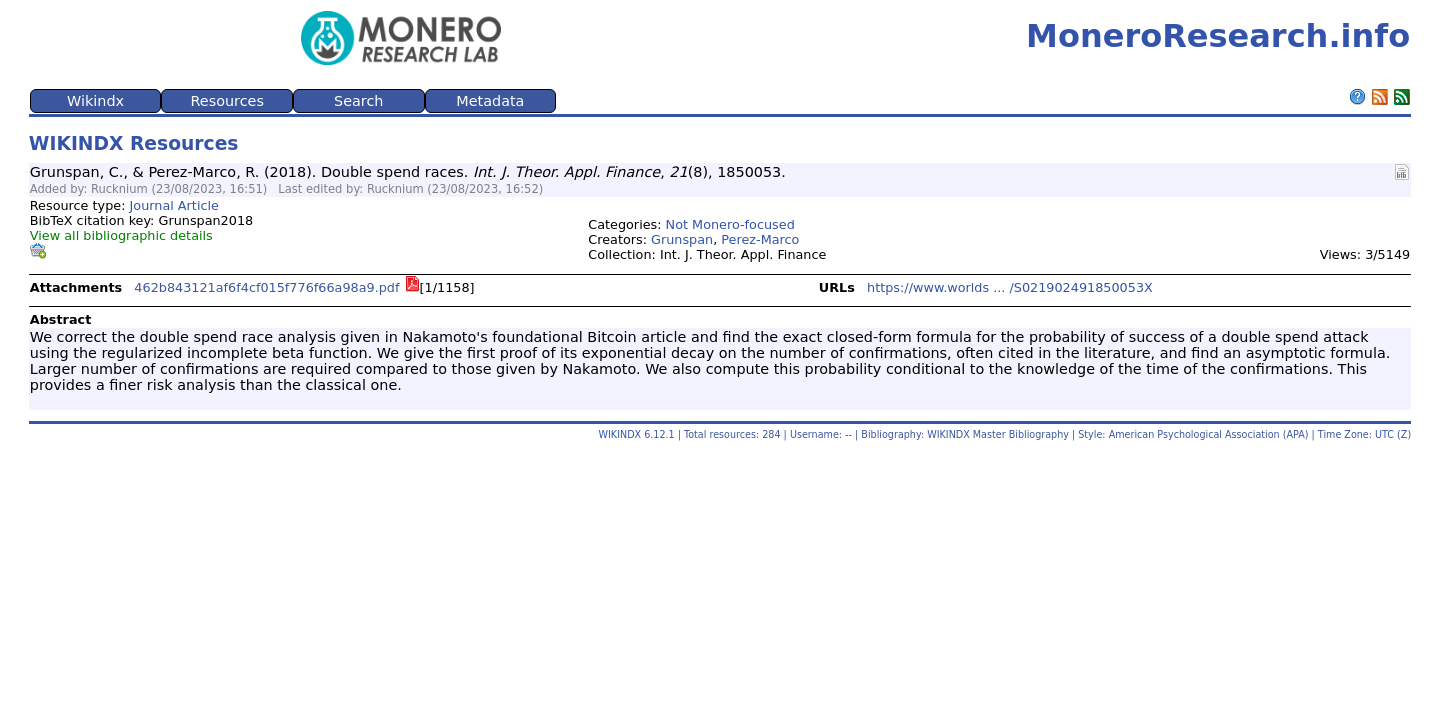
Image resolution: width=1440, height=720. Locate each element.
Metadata (490, 101)
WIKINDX (620, 434)
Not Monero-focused (730, 224)
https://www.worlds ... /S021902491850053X (1010, 287)
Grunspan (682, 239)
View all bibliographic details (121, 235)
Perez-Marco (760, 239)
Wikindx (95, 101)
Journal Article (174, 205)
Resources (227, 101)
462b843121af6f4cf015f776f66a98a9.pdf (266, 287)
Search (358, 101)
